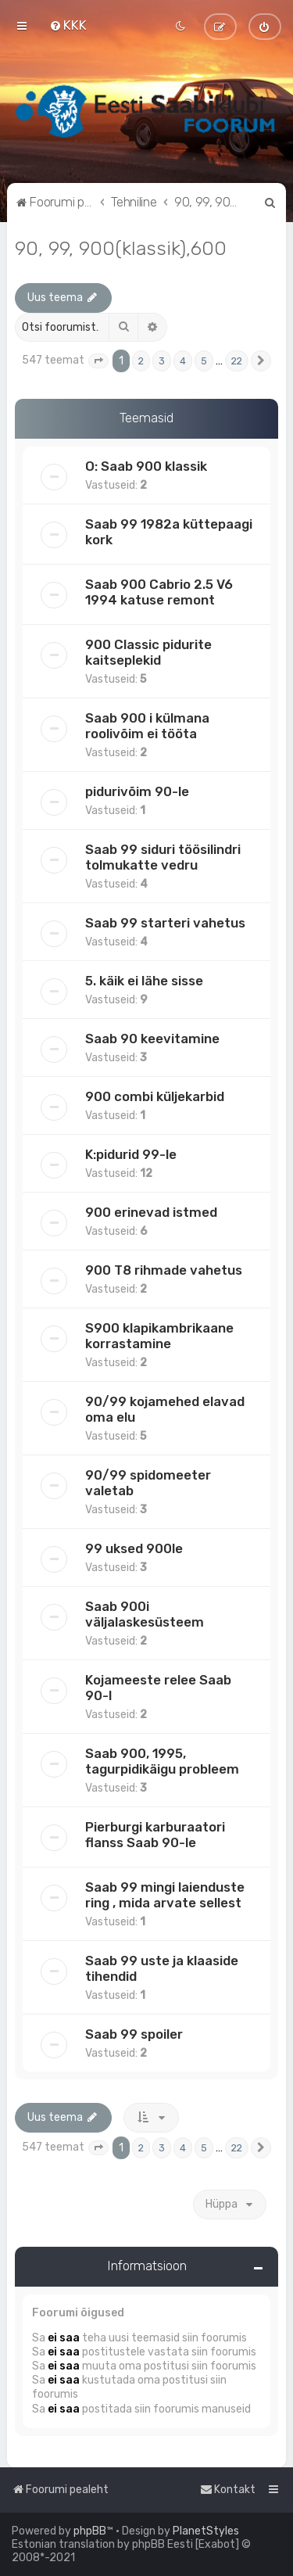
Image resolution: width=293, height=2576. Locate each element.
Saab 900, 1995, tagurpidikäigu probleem (162, 1761)
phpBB (89, 2531)
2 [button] (141, 361)
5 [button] (204, 361)
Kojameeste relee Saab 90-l (158, 1687)
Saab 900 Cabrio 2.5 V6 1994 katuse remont (159, 592)
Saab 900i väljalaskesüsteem (144, 1614)
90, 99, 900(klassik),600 (121, 248)
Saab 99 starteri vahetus (165, 923)
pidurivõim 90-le (137, 791)
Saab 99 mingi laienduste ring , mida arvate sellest (165, 1894)
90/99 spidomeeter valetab (148, 1482)
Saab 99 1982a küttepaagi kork (168, 531)
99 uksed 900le (134, 1548)
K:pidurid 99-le (131, 1154)
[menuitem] (68, 25)
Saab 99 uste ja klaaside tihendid (161, 1968)
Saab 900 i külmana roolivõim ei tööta (147, 725)
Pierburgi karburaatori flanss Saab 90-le (155, 1834)
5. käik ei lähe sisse (144, 980)
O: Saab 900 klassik (146, 466)
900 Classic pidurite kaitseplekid (148, 652)
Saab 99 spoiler (134, 2034)
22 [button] (236, 361)
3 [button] (162, 361)
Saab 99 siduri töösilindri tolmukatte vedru (163, 857)
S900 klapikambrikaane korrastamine (159, 1335)
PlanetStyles (206, 2531)
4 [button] (183, 361)
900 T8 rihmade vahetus (163, 1270)
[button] (98, 361)
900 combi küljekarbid (154, 1096)
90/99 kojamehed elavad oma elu (165, 1409)
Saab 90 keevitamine (152, 1038)
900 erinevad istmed (151, 1212)
